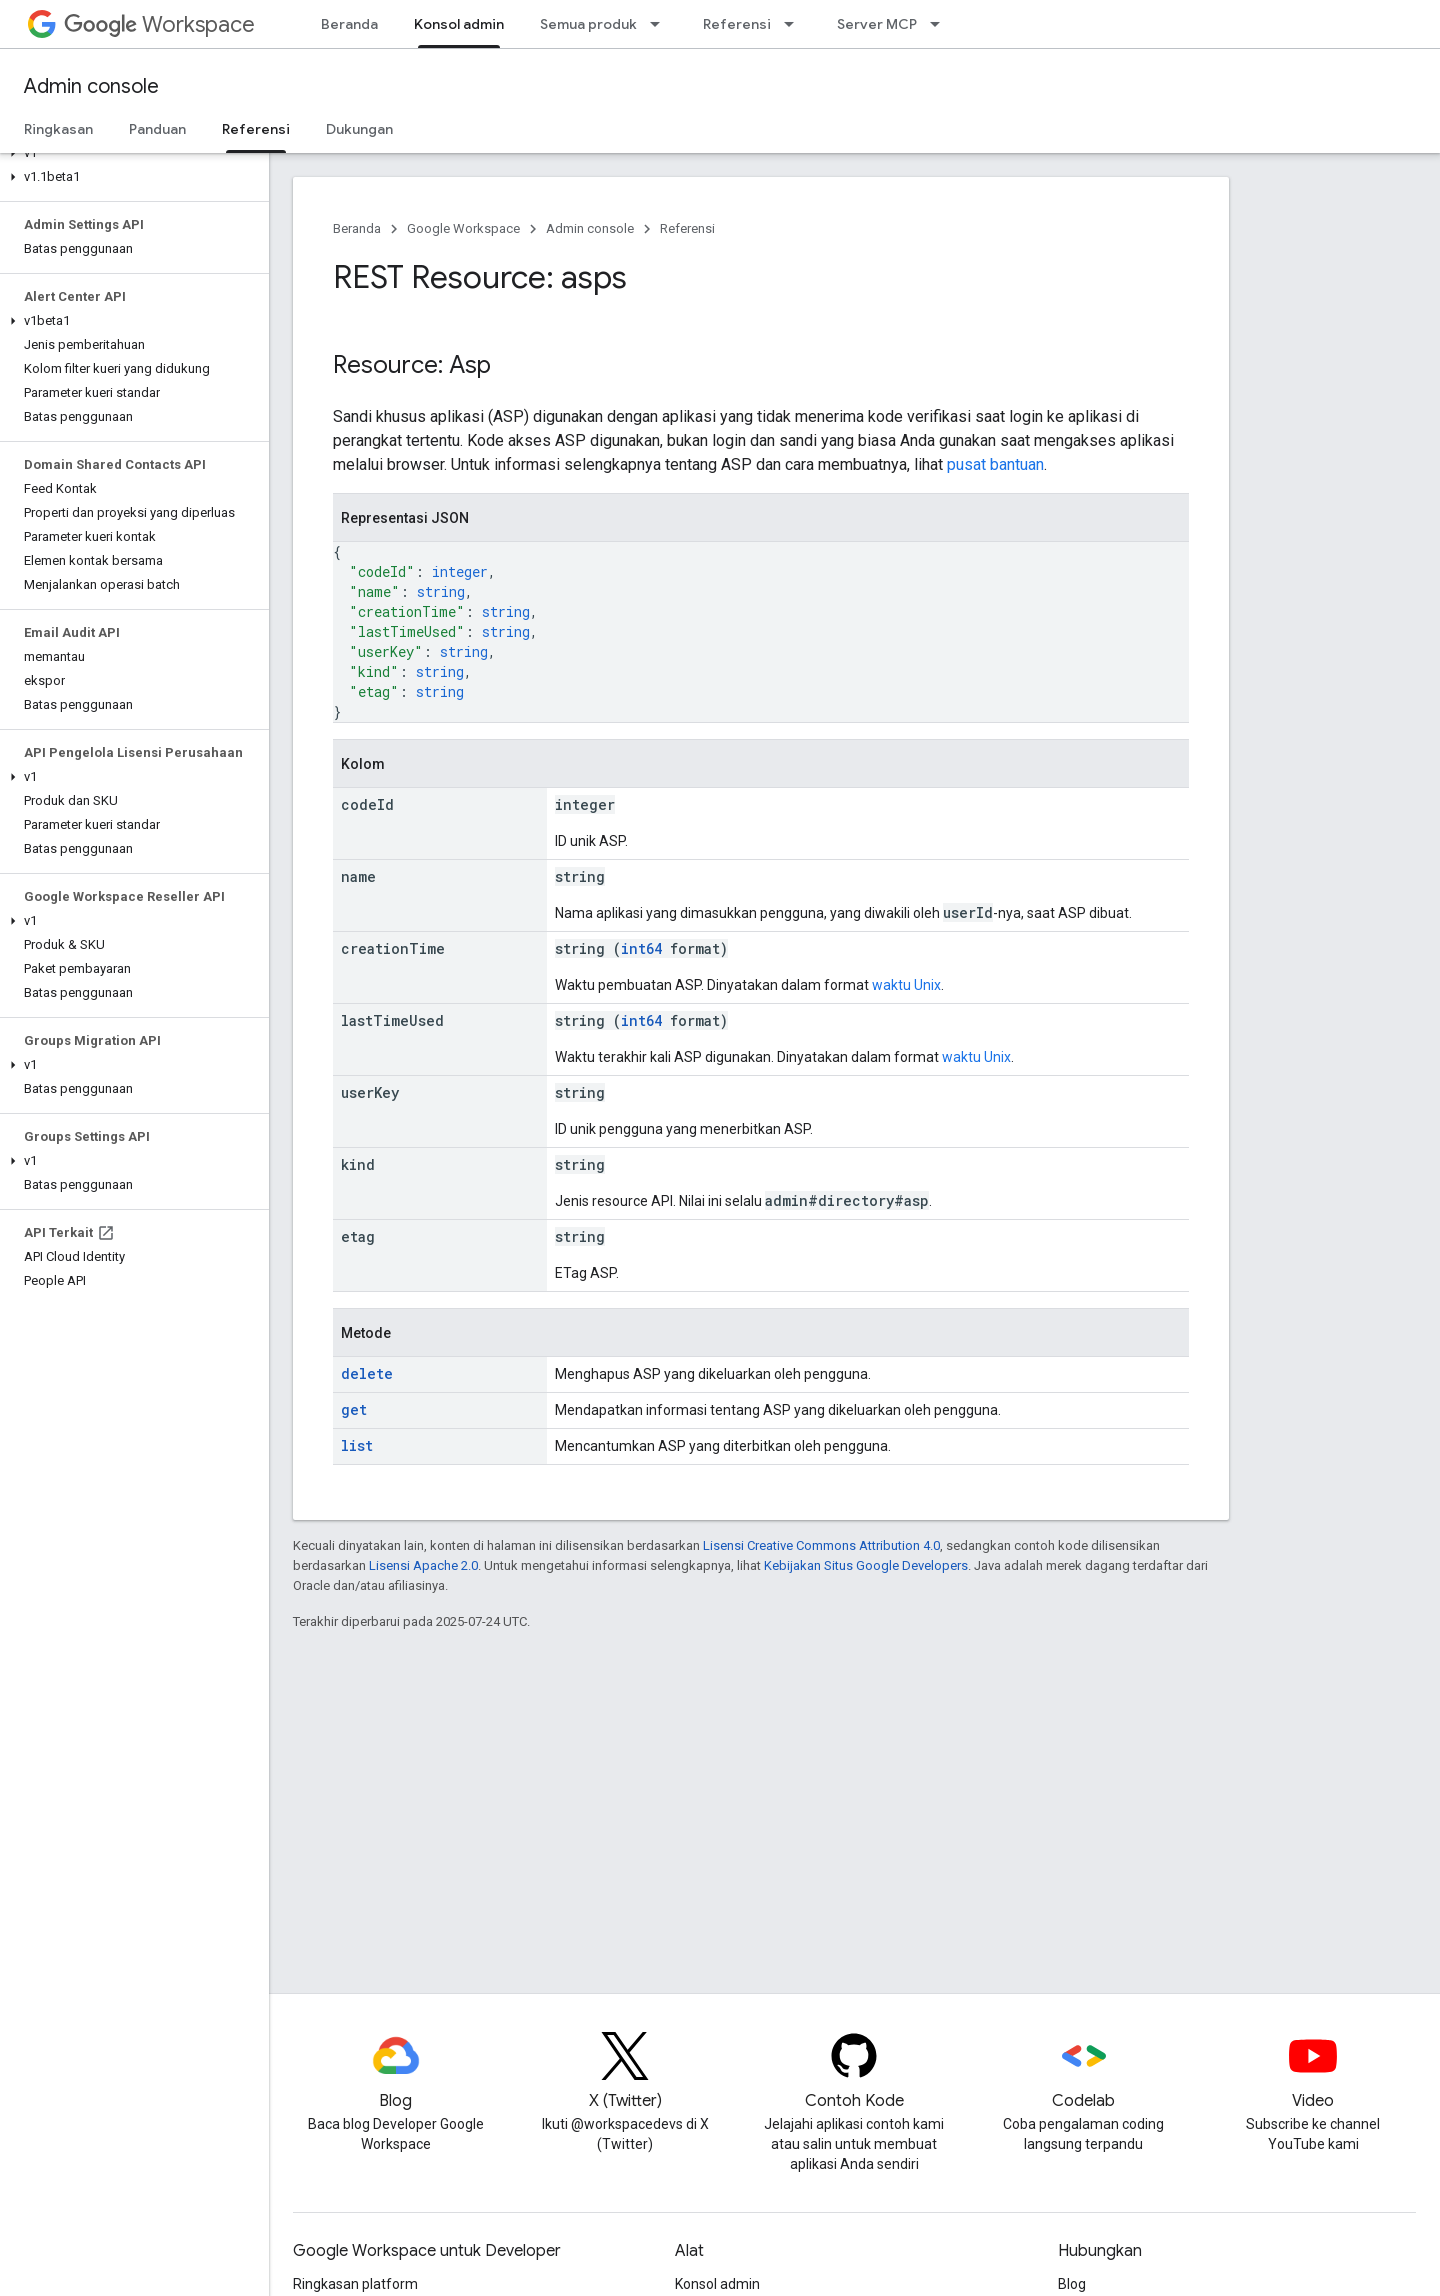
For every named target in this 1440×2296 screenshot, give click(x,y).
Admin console (91, 86)
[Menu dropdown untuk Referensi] (795, 24)
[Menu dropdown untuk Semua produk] (661, 24)
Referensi (737, 24)
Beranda (349, 24)
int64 (641, 948)
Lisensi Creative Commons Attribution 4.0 (821, 1545)
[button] (130, 153)
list (357, 1445)
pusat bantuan (995, 464)
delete (367, 1373)
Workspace (159, 24)
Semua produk (588, 24)
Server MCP (877, 24)
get (354, 1409)
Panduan (157, 129)
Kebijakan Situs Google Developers (866, 1565)
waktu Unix (906, 985)
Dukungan (359, 129)
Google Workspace (463, 228)
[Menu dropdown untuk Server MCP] (941, 24)
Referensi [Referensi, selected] (256, 129)
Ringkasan (58, 129)
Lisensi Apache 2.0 (423, 1565)
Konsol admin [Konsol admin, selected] (459, 24)
